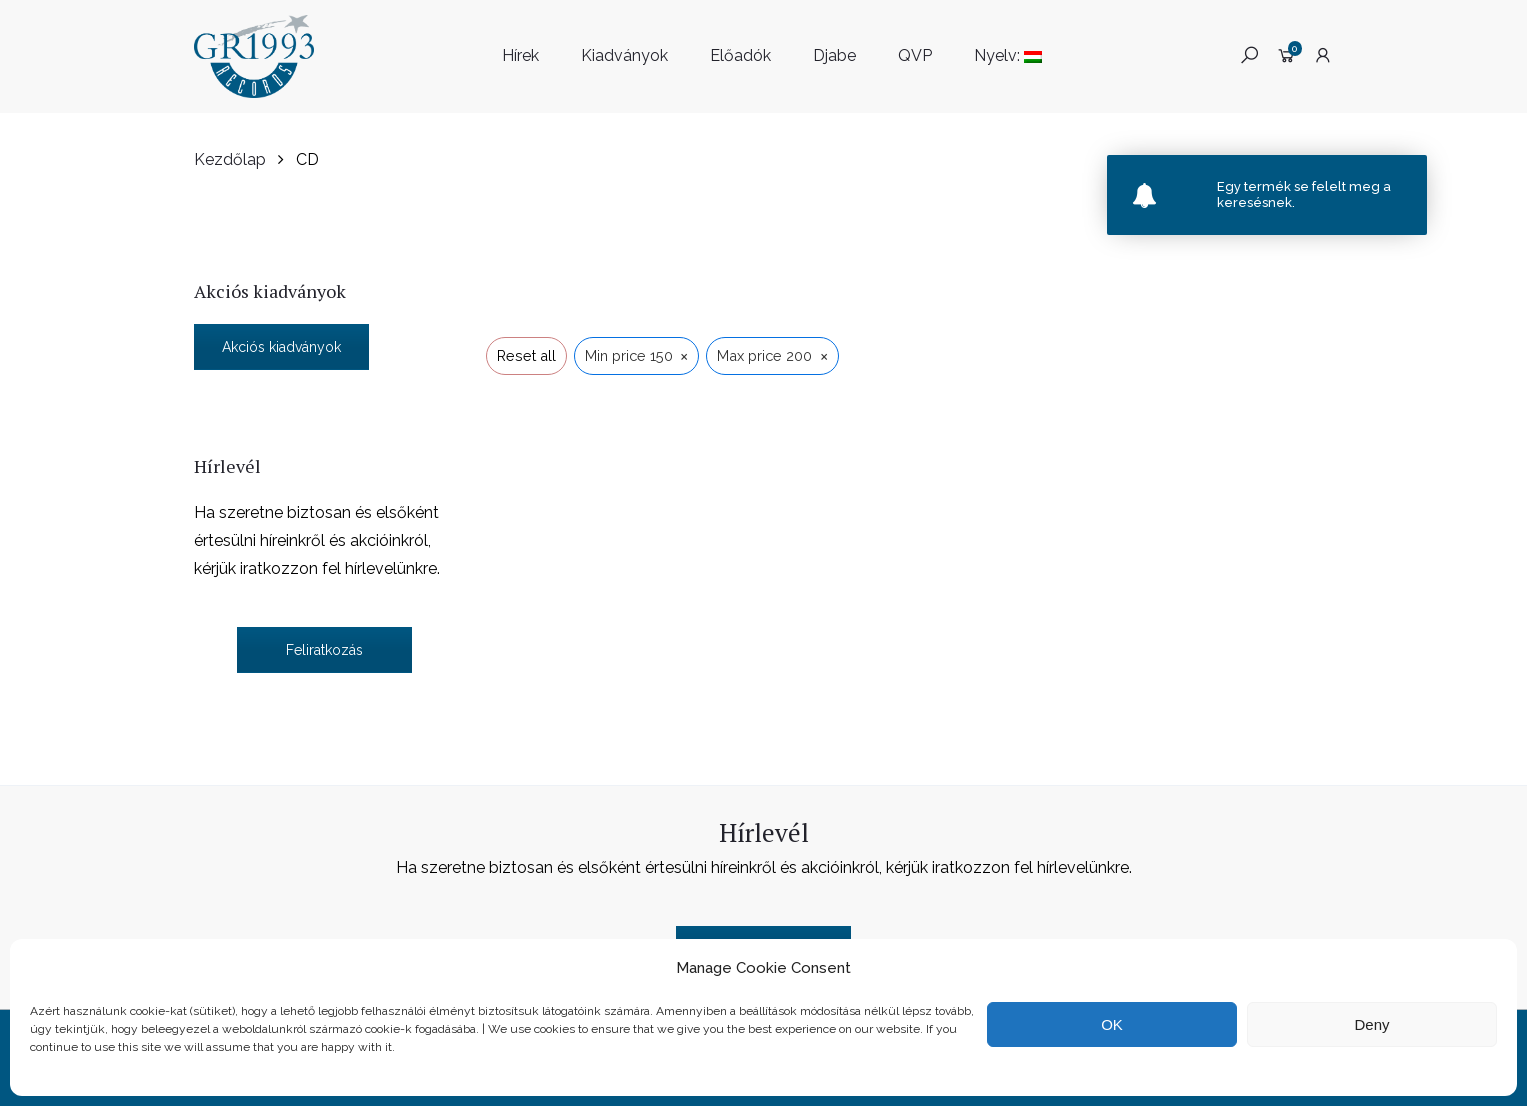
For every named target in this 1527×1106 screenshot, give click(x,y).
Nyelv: (1008, 55)
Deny (1371, 1024)
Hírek (520, 55)
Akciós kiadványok (281, 347)
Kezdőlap (230, 159)
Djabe (834, 55)
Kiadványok (624, 55)
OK (1112, 1024)
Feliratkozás (324, 650)
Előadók (740, 55)
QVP (915, 55)
